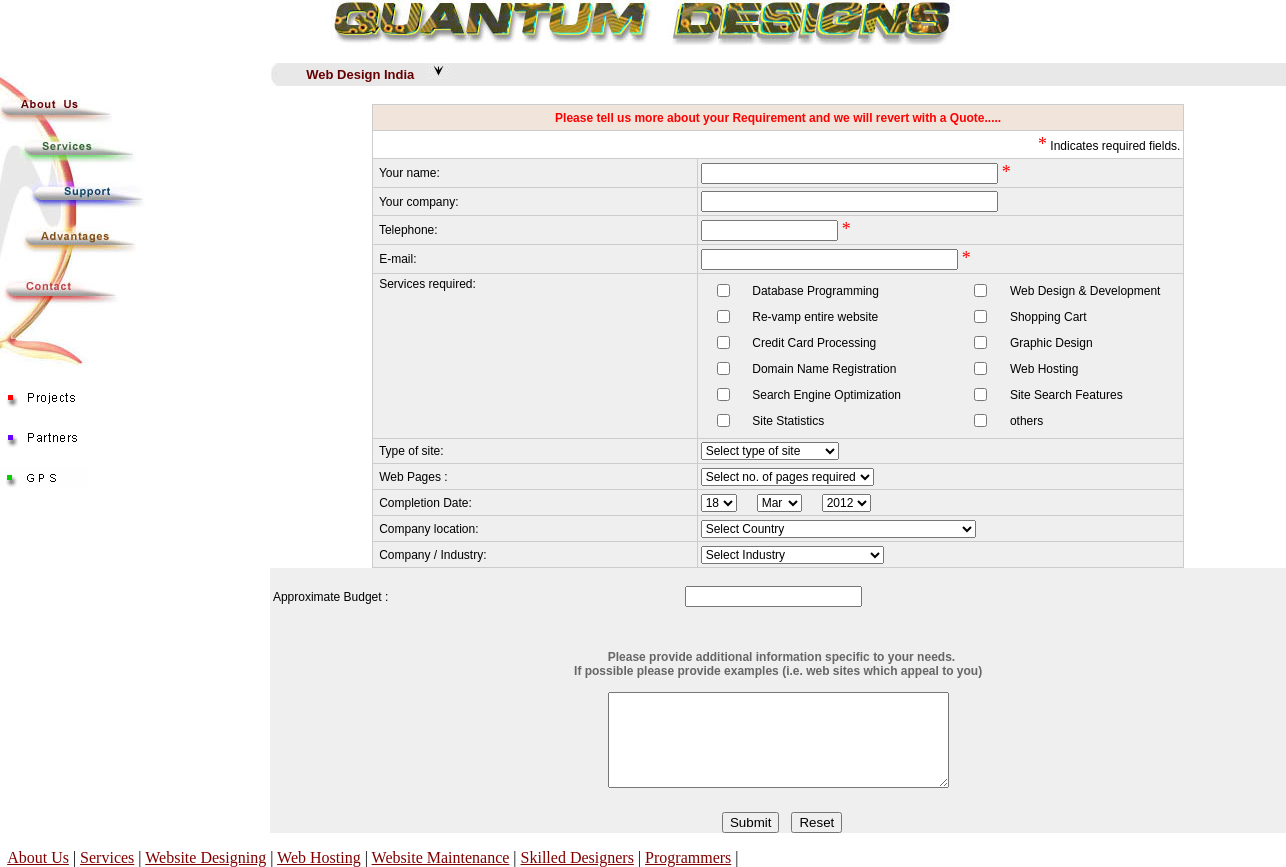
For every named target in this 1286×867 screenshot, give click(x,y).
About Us (38, 857)
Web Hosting (319, 857)
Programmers (688, 857)
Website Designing (205, 857)
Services (107, 857)
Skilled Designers (577, 857)
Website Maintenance (441, 857)
